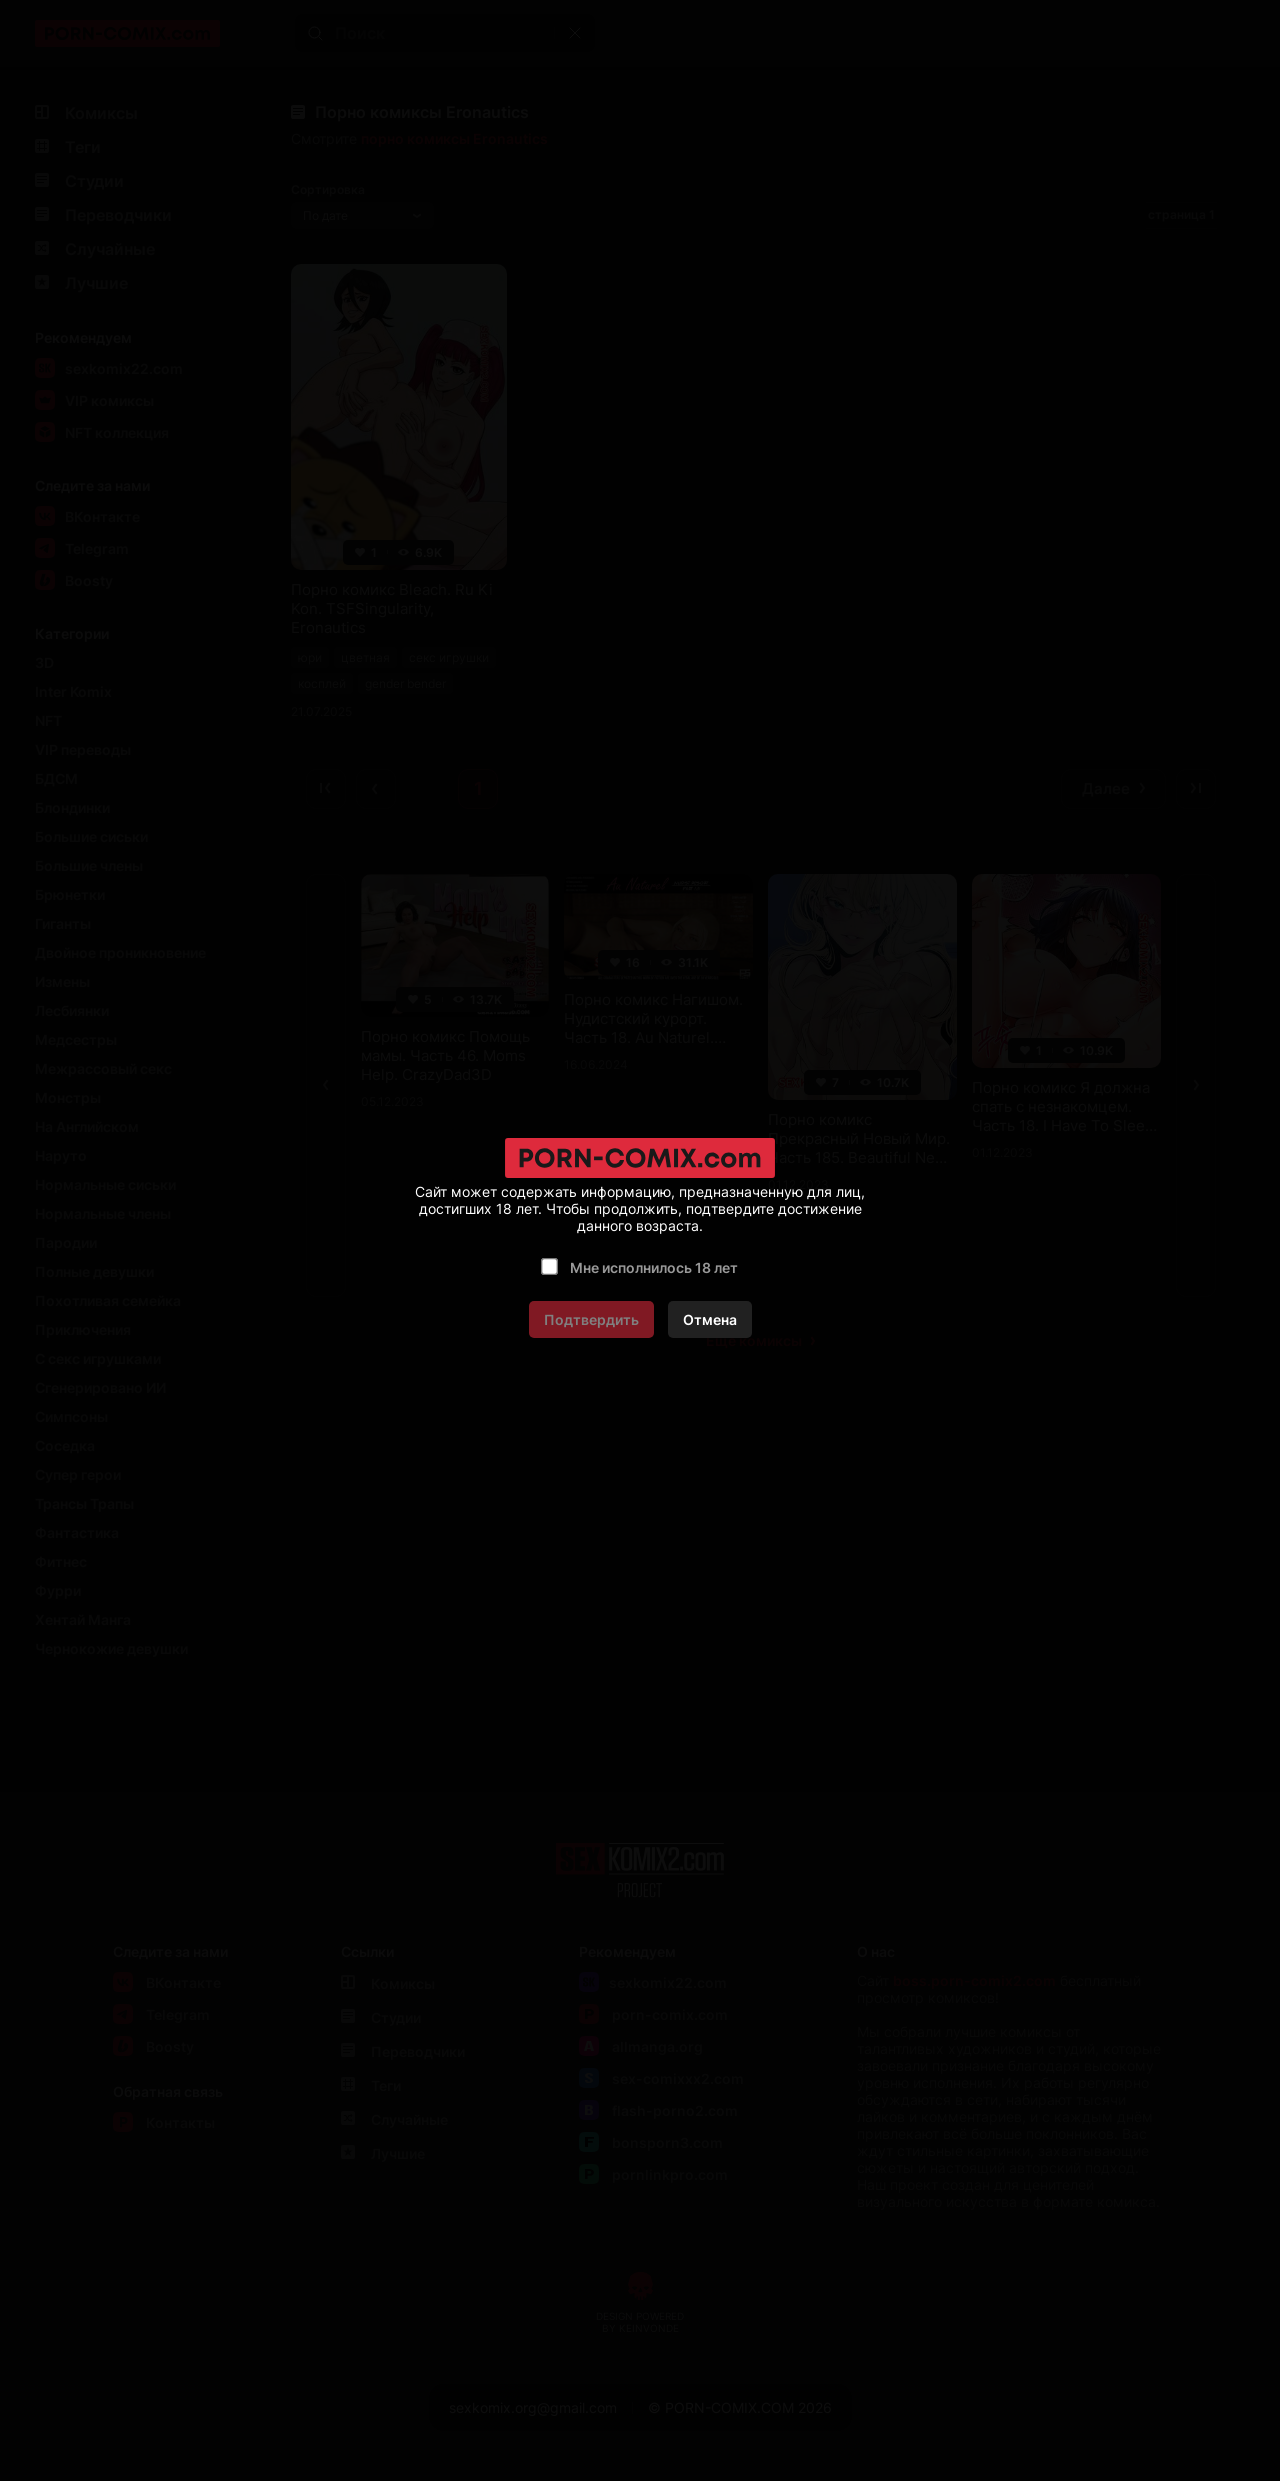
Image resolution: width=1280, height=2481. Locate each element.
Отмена (710, 1319)
